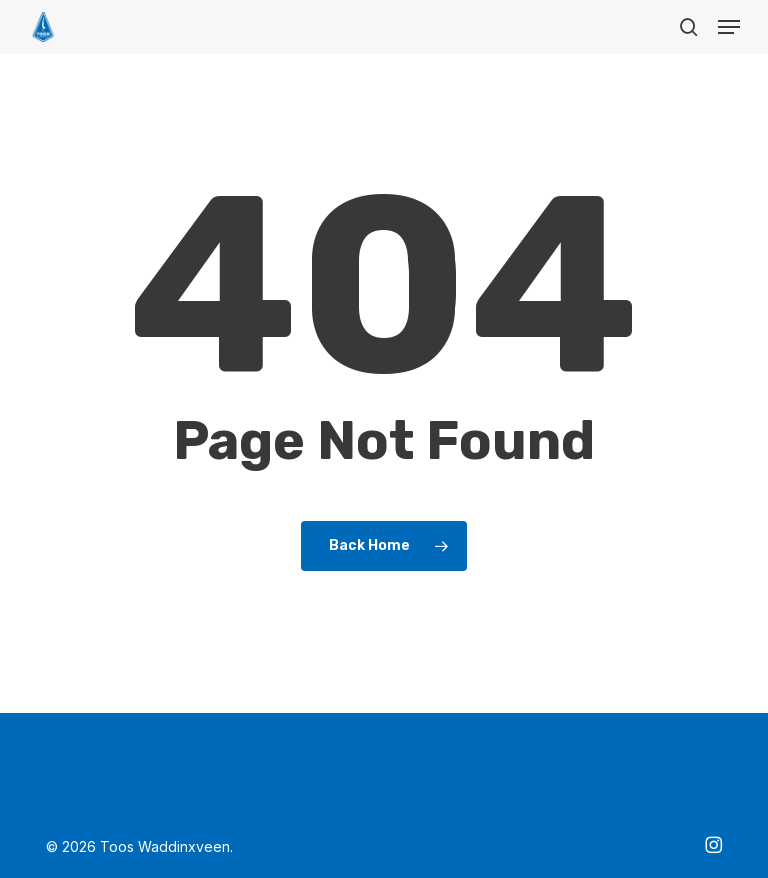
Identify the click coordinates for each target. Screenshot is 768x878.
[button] (729, 27)
